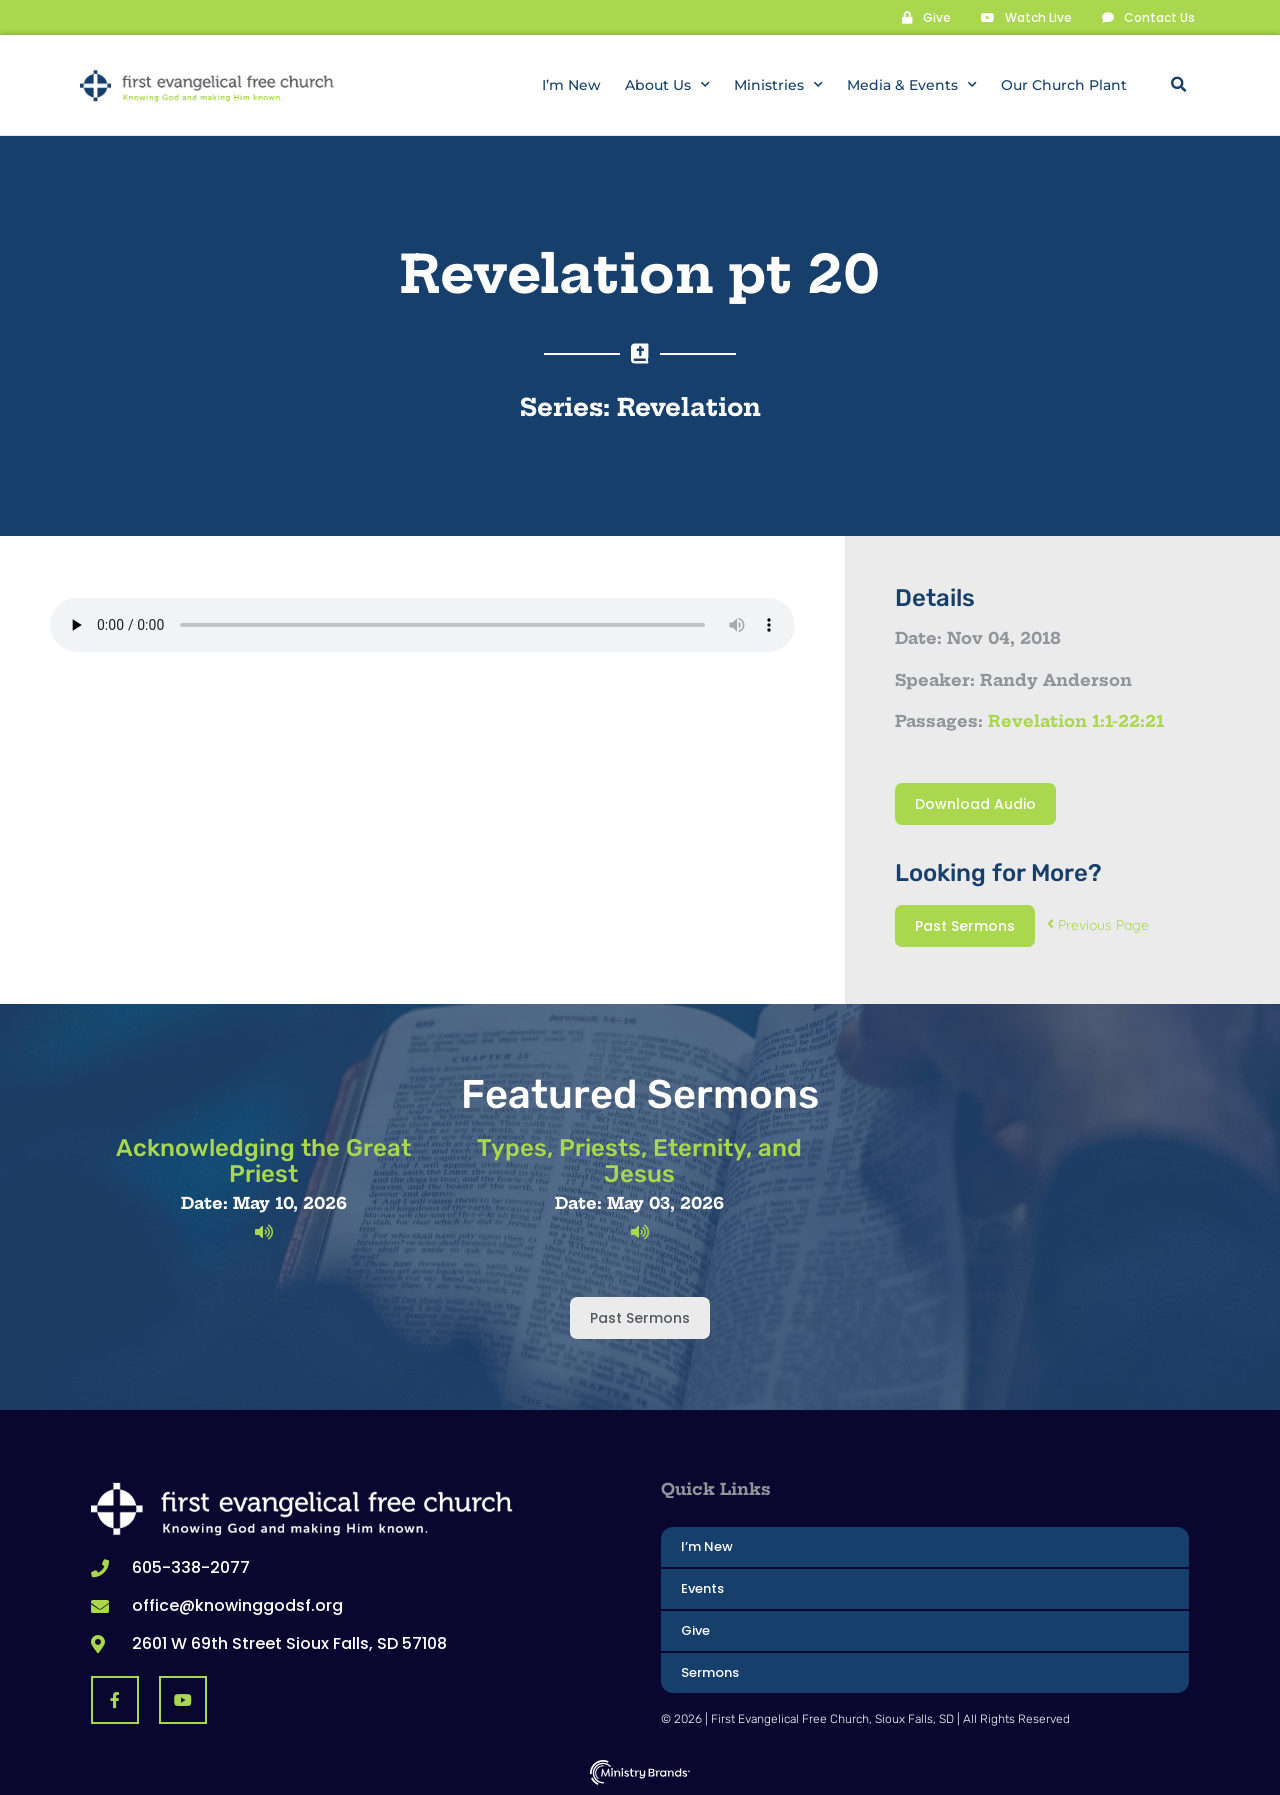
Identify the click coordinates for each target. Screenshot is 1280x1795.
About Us (667, 85)
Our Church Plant (1064, 85)
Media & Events (912, 85)
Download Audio (975, 803)
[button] (1178, 85)
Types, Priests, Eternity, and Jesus (639, 1160)
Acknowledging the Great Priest (263, 1160)
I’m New (571, 85)
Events (702, 1587)
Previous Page (1098, 924)
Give (695, 1629)
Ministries (778, 85)
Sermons (710, 1671)
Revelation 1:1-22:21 (1076, 720)
